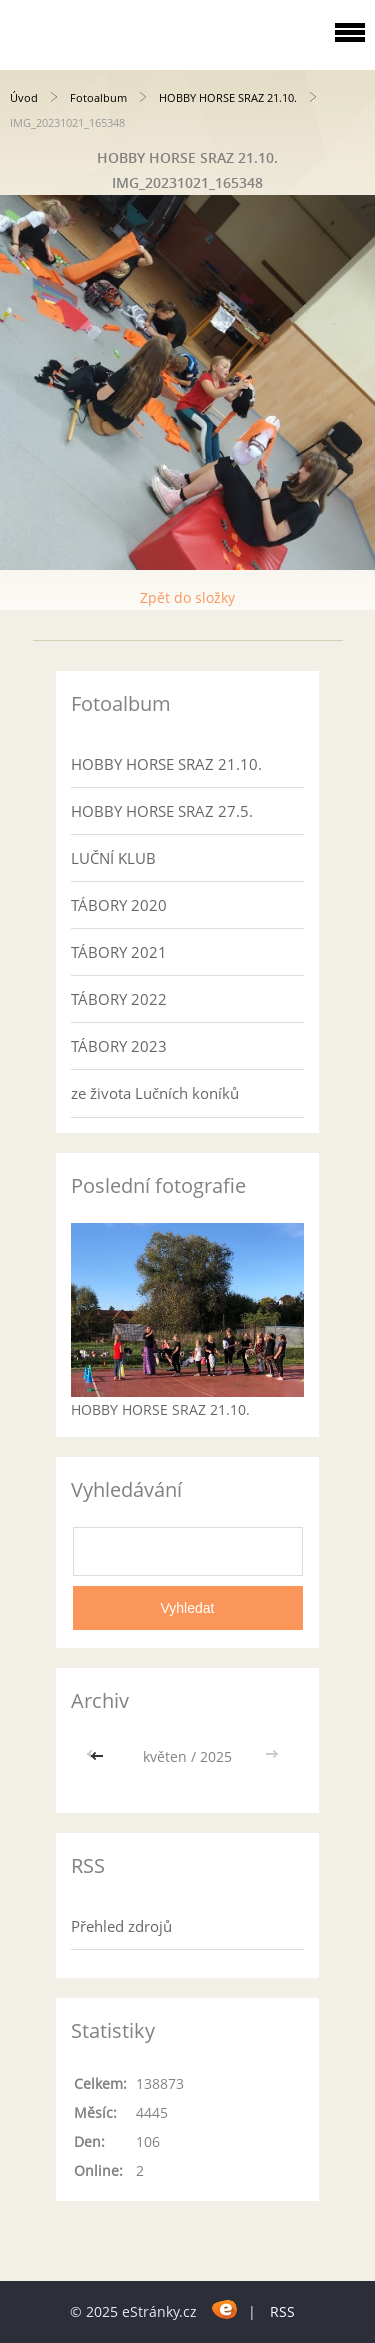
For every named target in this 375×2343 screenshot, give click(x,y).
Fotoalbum (98, 97)
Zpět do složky (187, 597)
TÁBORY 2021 (119, 952)
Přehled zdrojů (121, 1926)
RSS (282, 2311)
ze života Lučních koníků (155, 1093)
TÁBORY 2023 (119, 1046)
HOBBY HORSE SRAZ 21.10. (228, 97)
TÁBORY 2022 (119, 999)
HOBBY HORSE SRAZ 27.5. (162, 811)
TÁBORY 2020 (119, 905)
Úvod (24, 97)
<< (99, 1756)
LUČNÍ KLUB (113, 858)
